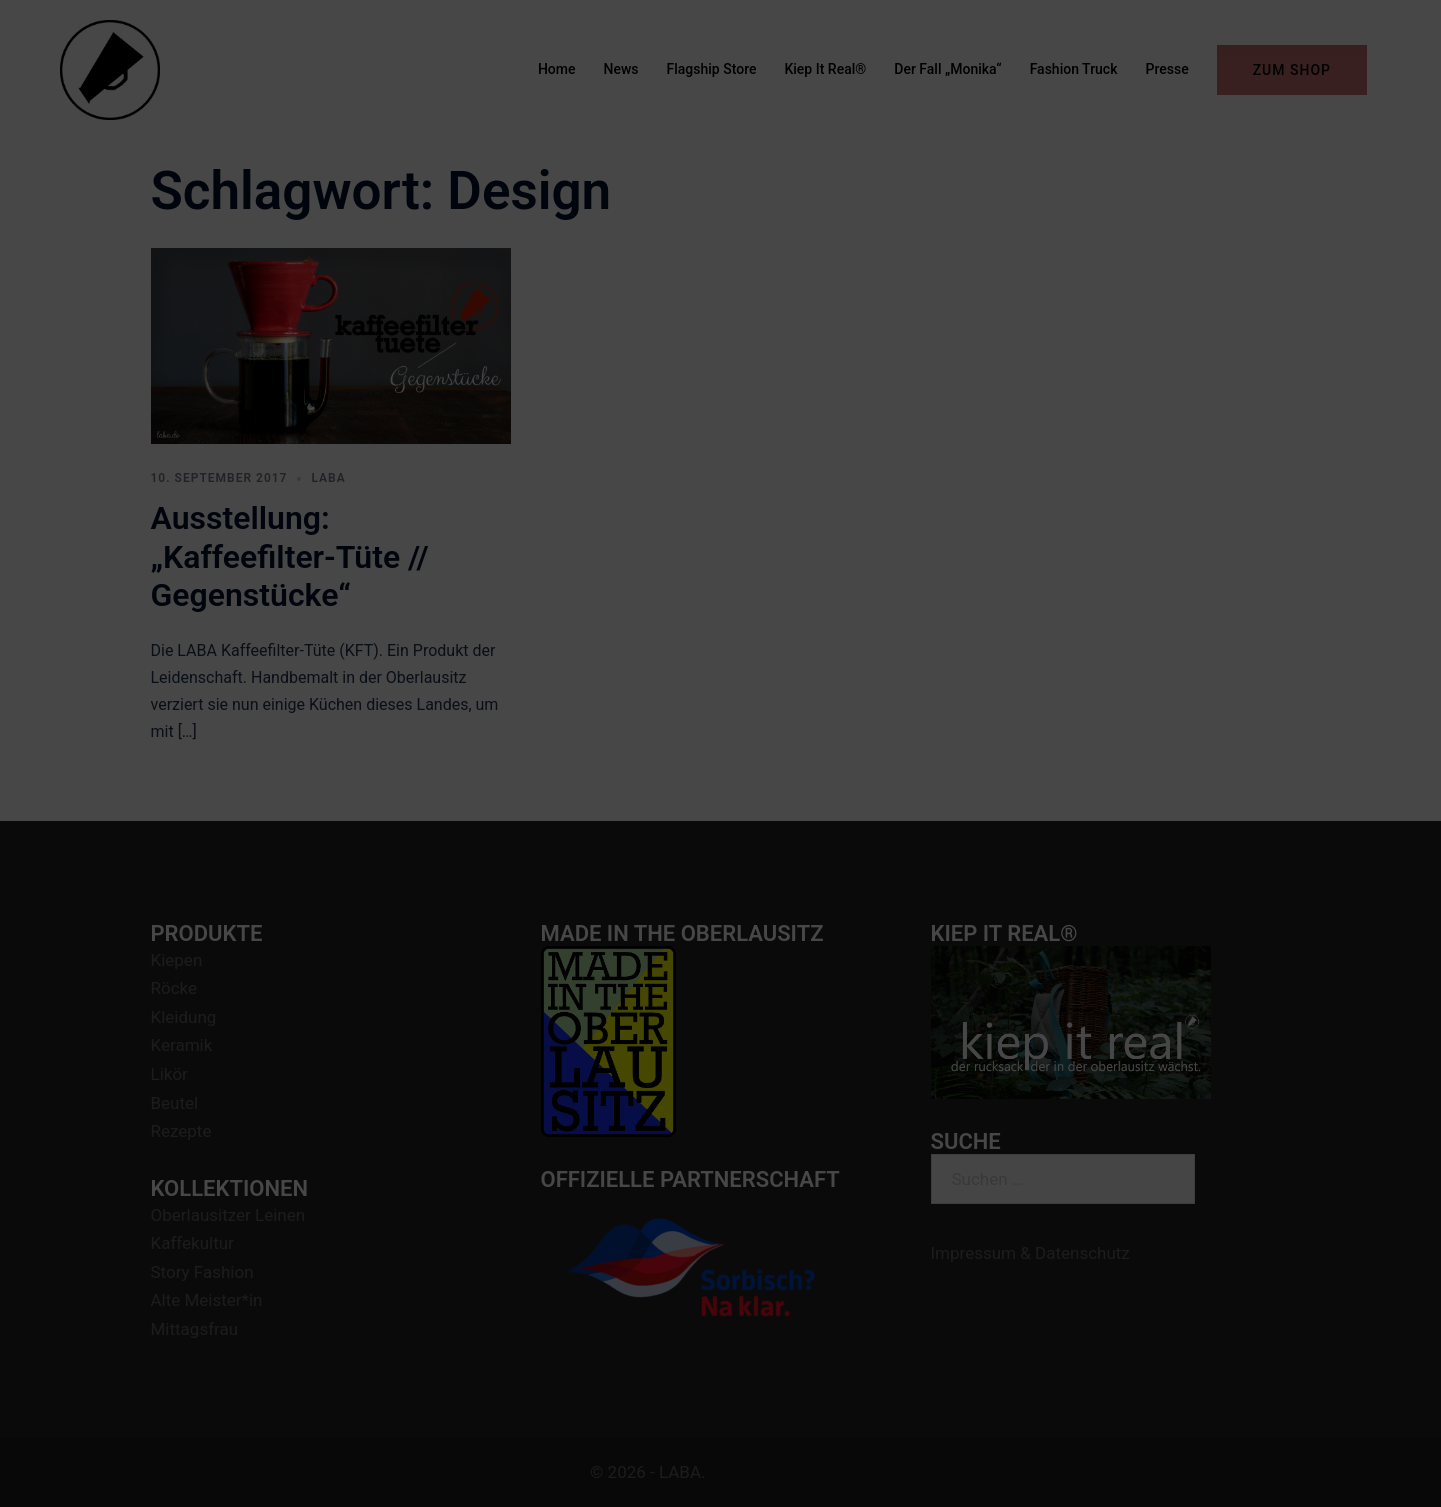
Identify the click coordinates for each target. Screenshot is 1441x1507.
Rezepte (181, 1131)
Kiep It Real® (825, 69)
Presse (1166, 69)
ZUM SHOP (1292, 70)
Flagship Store (712, 69)
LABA (328, 478)
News (621, 69)
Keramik (182, 1045)
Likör (169, 1074)
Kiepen (177, 960)
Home (557, 69)
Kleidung (184, 1017)
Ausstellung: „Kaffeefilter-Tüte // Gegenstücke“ (290, 556)
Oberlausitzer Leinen (228, 1215)
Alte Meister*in (207, 1300)
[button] (1398, 28)
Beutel (175, 1103)
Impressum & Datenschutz (1030, 1253)
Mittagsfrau (195, 1329)
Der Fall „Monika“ (947, 69)
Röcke (174, 988)
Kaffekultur (192, 1243)
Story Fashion (202, 1272)
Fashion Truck (1074, 69)
